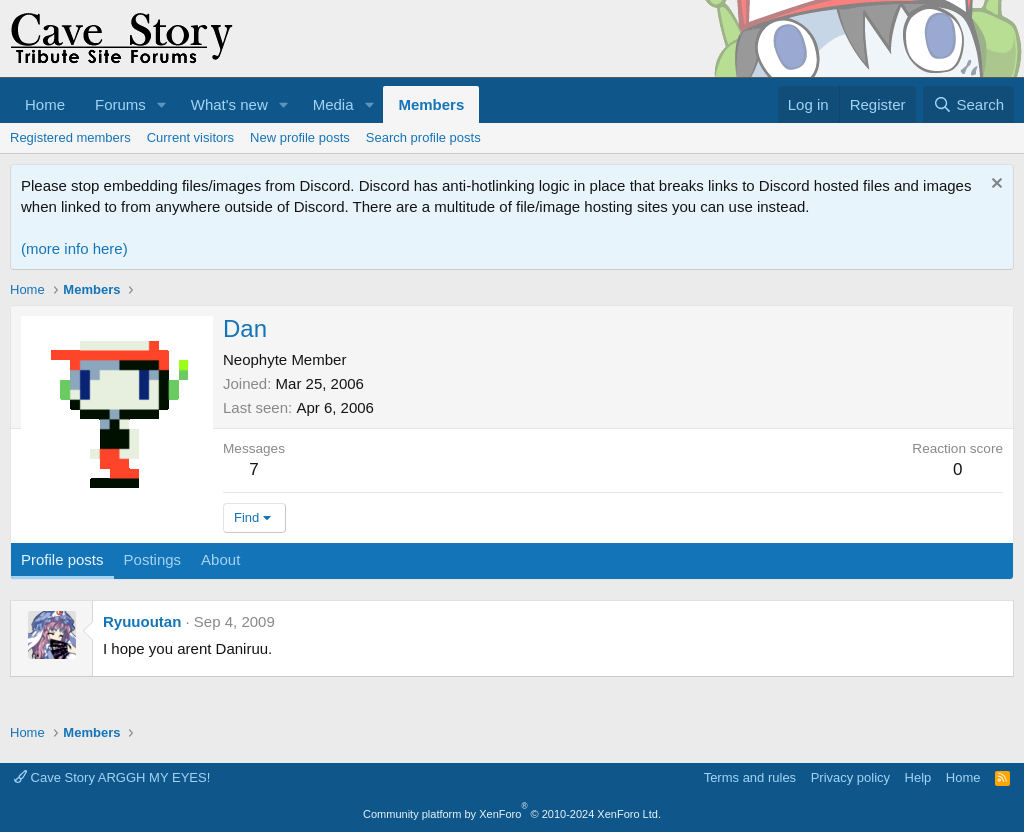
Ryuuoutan (142, 621)
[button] (162, 104)
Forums (120, 104)
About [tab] (220, 559)
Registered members (70, 137)
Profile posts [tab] (62, 559)
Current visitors (190, 137)
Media (333, 104)
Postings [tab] (153, 559)
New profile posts (300, 137)
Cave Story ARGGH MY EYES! (112, 777)
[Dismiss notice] (994, 185)
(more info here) (74, 248)
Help (918, 777)
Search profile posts (423, 137)
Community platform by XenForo (512, 814)
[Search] (968, 104)
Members (431, 104)
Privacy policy (850, 777)
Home (45, 104)
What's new (229, 104)
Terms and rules (750, 777)
